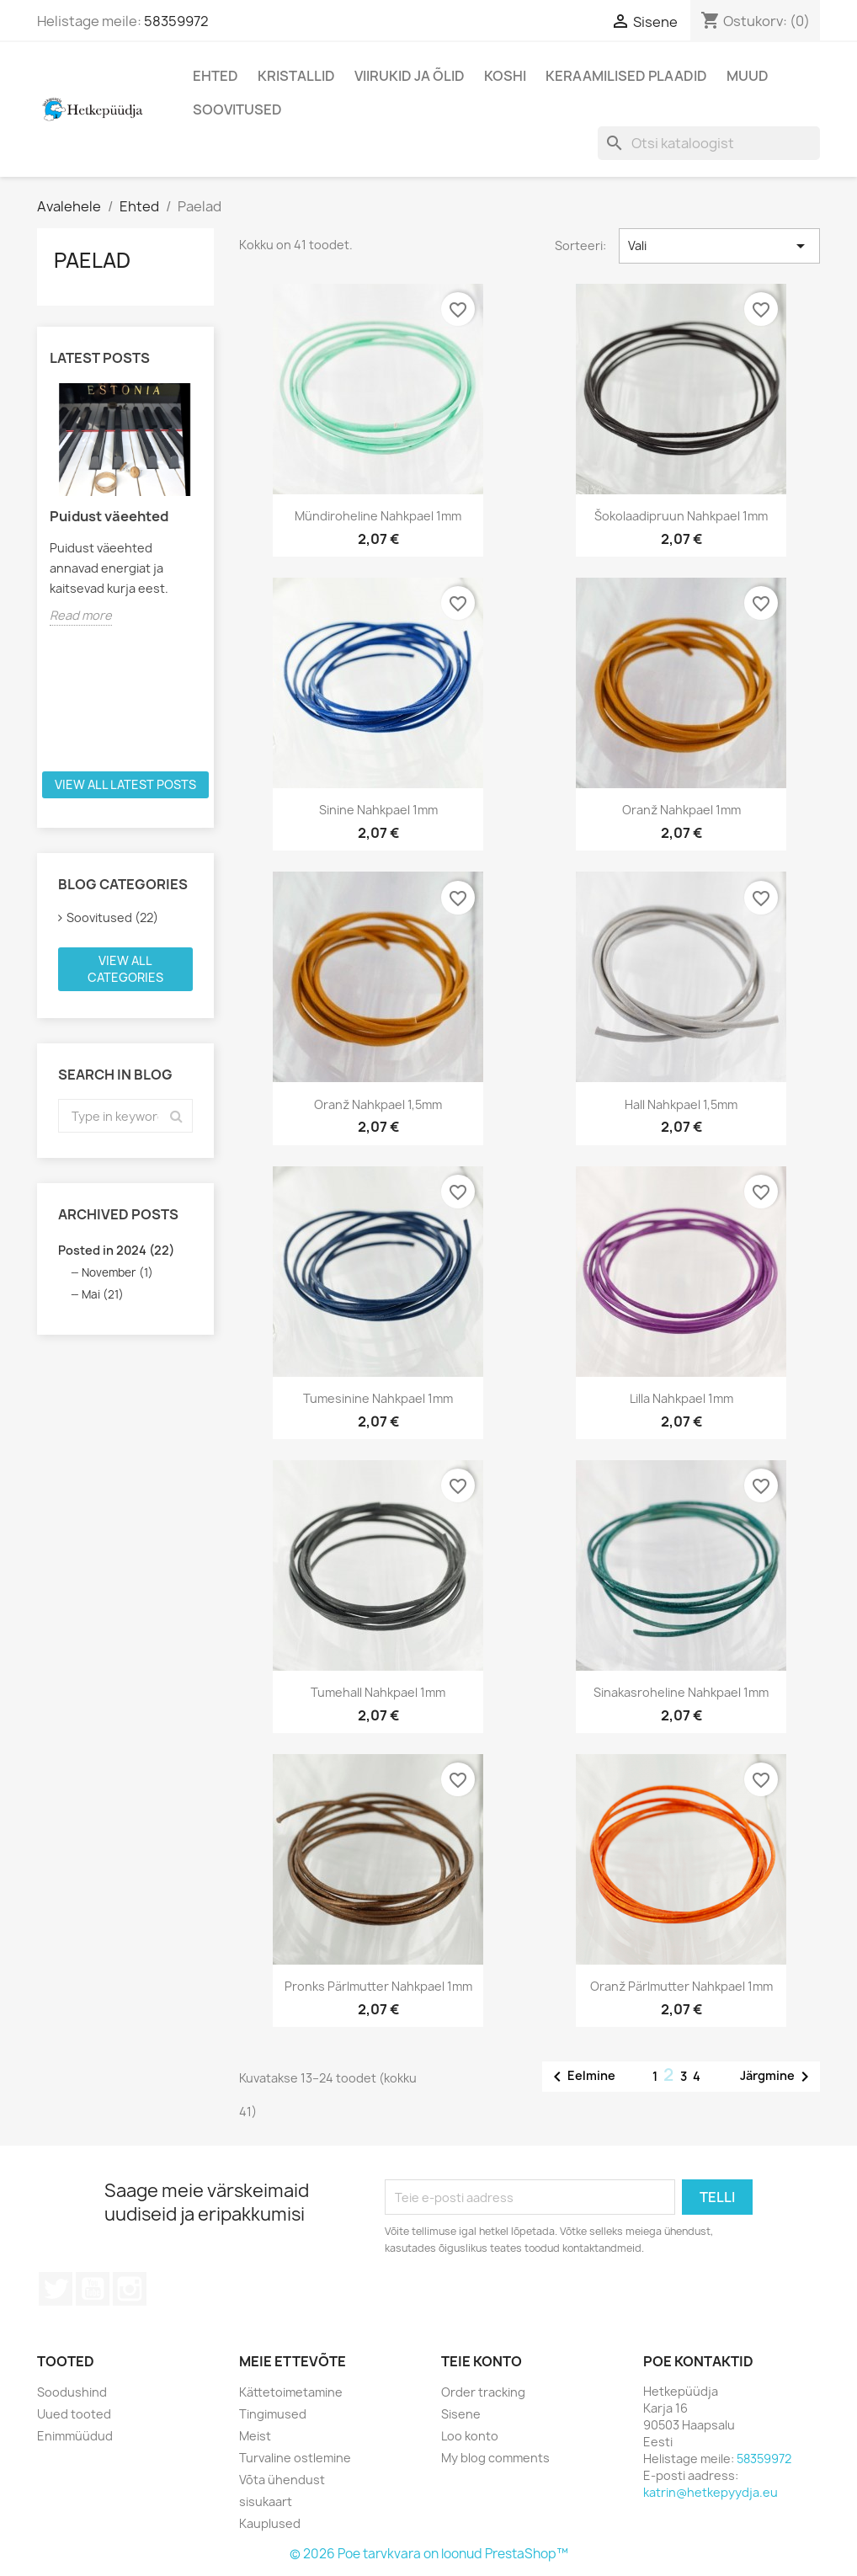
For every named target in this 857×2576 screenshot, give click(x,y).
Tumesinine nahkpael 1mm (378, 1398)
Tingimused (272, 2414)
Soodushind (72, 2392)
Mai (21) (103, 1294)
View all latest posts (125, 784)
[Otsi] (709, 143)
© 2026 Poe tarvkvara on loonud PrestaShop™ (429, 2554)
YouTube (92, 2289)
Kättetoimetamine (291, 2392)
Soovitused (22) (112, 917)
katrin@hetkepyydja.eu (710, 2492)
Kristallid (296, 76)
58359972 (176, 21)
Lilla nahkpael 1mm (681, 1398)
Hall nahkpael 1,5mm (681, 1104)
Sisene (461, 2414)
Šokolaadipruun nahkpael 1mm (681, 516)
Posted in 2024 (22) (116, 1250)
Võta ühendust (282, 2480)
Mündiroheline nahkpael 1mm (378, 516)
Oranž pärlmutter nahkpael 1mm (681, 1986)
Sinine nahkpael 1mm (378, 810)
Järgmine (777, 2077)
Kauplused (270, 2523)
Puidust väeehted (109, 516)
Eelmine (581, 2077)
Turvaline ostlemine (295, 2458)
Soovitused (237, 109)
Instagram (129, 2289)
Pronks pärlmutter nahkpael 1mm (378, 1986)
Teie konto (481, 2361)
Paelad (92, 260)
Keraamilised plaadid (626, 76)
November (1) (117, 1272)
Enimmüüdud (75, 2436)
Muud (748, 76)
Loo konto (469, 2436)
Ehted (215, 76)
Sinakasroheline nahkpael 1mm (681, 1692)
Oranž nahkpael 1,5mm (378, 1104)
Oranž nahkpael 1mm (681, 810)
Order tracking (483, 2392)
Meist (255, 2436)
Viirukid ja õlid (409, 76)
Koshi (505, 76)
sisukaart (265, 2501)
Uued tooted (74, 2414)
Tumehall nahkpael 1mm (378, 1692)
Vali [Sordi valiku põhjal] (719, 246)
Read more (81, 615)
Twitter (55, 2289)
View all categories (125, 968)
